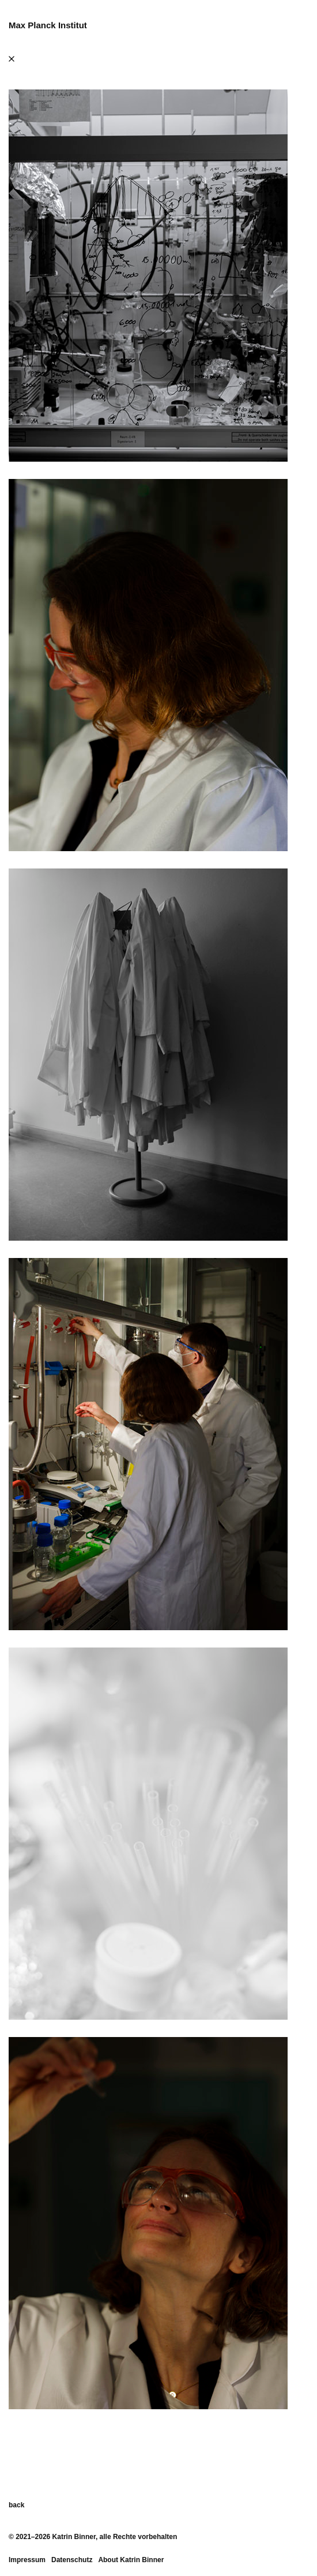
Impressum (27, 2560)
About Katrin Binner (131, 2560)
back (16, 2505)
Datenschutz (71, 2560)
